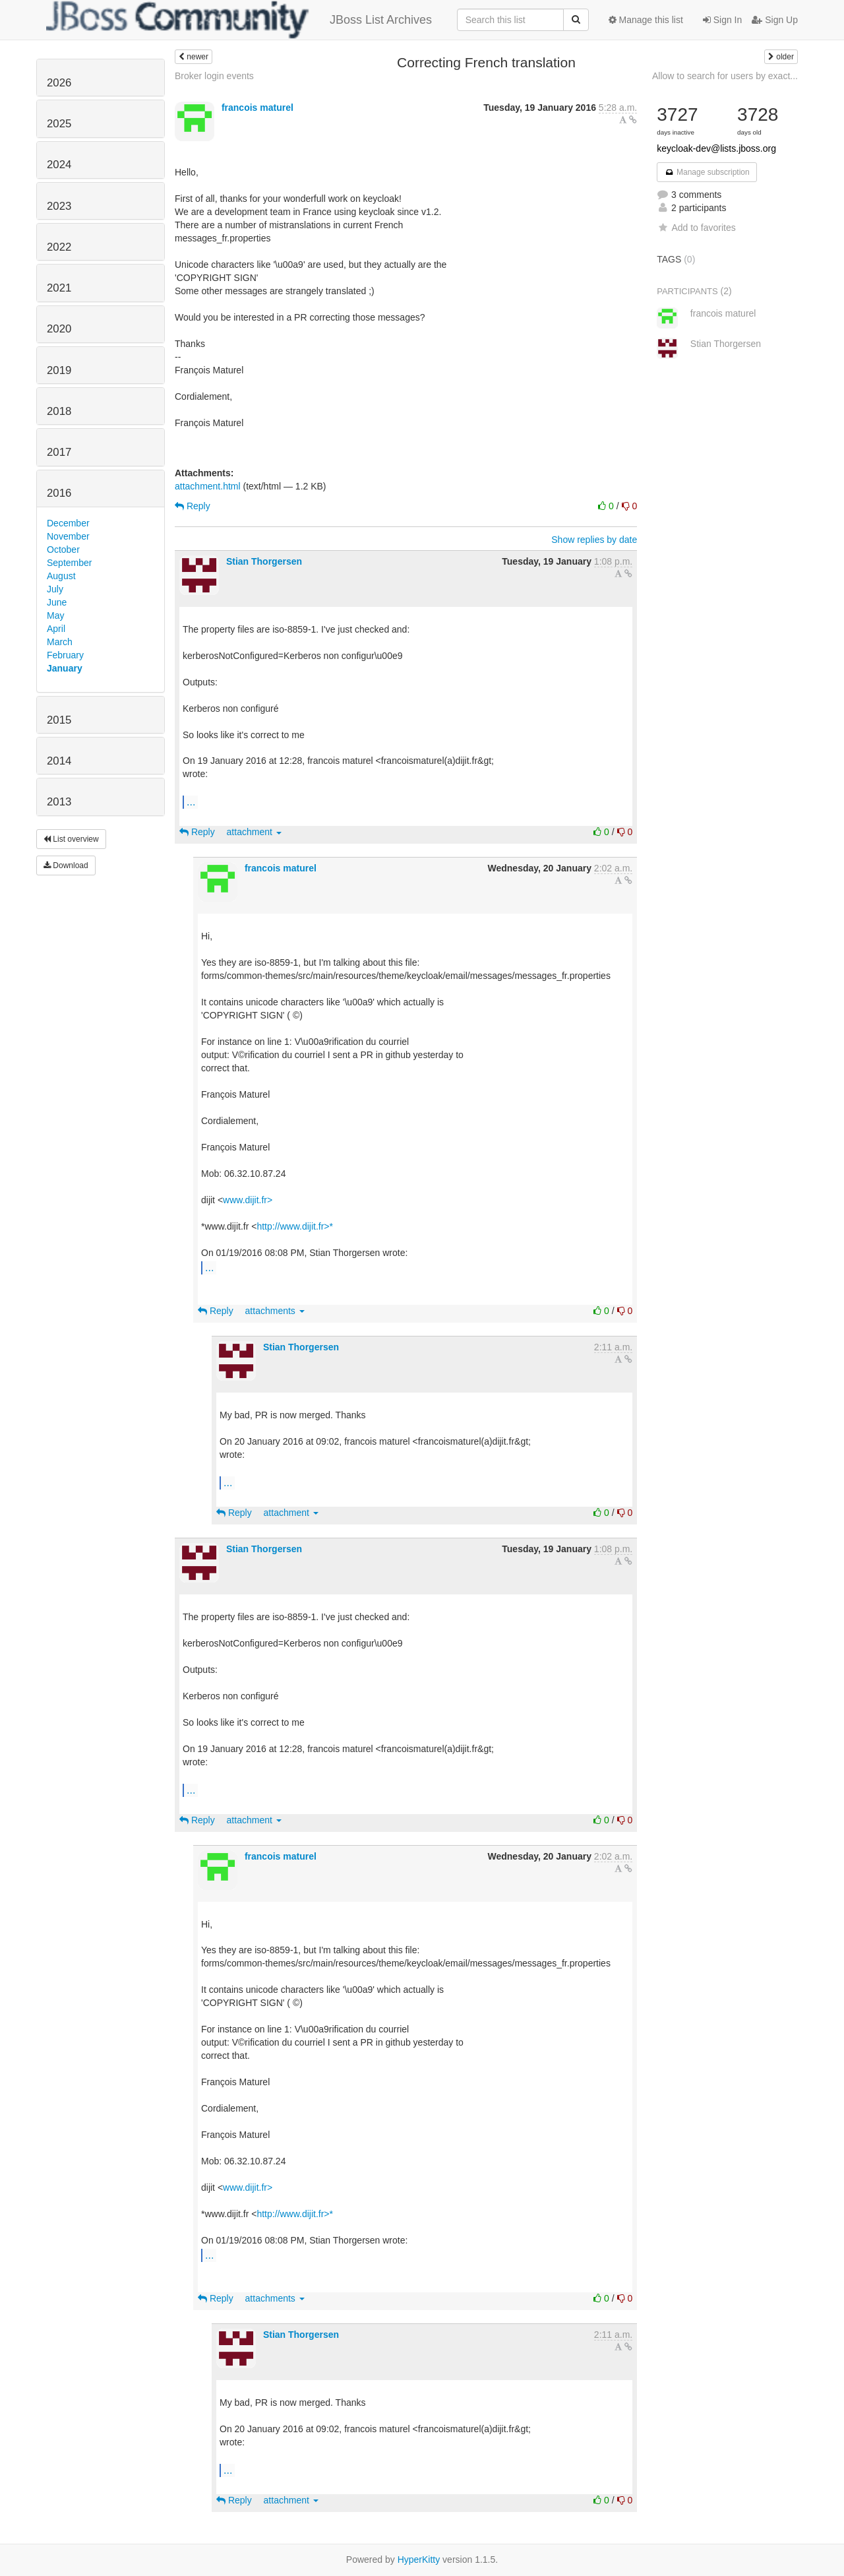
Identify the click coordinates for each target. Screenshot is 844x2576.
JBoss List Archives (239, 19)
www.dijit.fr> (247, 1200)
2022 (59, 247)
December (68, 523)
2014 (59, 761)
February (65, 655)
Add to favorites (696, 227)
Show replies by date (594, 539)
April (56, 628)
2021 (59, 288)
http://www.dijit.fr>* (294, 1226)
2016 (59, 493)
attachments (275, 1310)
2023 (59, 206)
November (68, 536)
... (191, 801)
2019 (59, 370)
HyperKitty (419, 2559)
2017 (59, 452)
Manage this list (646, 20)
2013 (59, 802)
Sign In (722, 20)
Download (66, 865)
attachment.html (208, 486)
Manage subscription (707, 172)
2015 (59, 720)
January (64, 668)
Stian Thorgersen (264, 561)
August (61, 576)
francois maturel (257, 107)
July (55, 589)
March (60, 642)
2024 (59, 164)
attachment (254, 832)
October (63, 549)
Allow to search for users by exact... (725, 76)
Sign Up (775, 20)
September (69, 562)
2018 (59, 411)
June (57, 602)
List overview (71, 839)
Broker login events (214, 76)
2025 (59, 123)
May (55, 615)
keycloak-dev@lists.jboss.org (716, 148)
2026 (59, 83)
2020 (59, 329)
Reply (192, 506)
